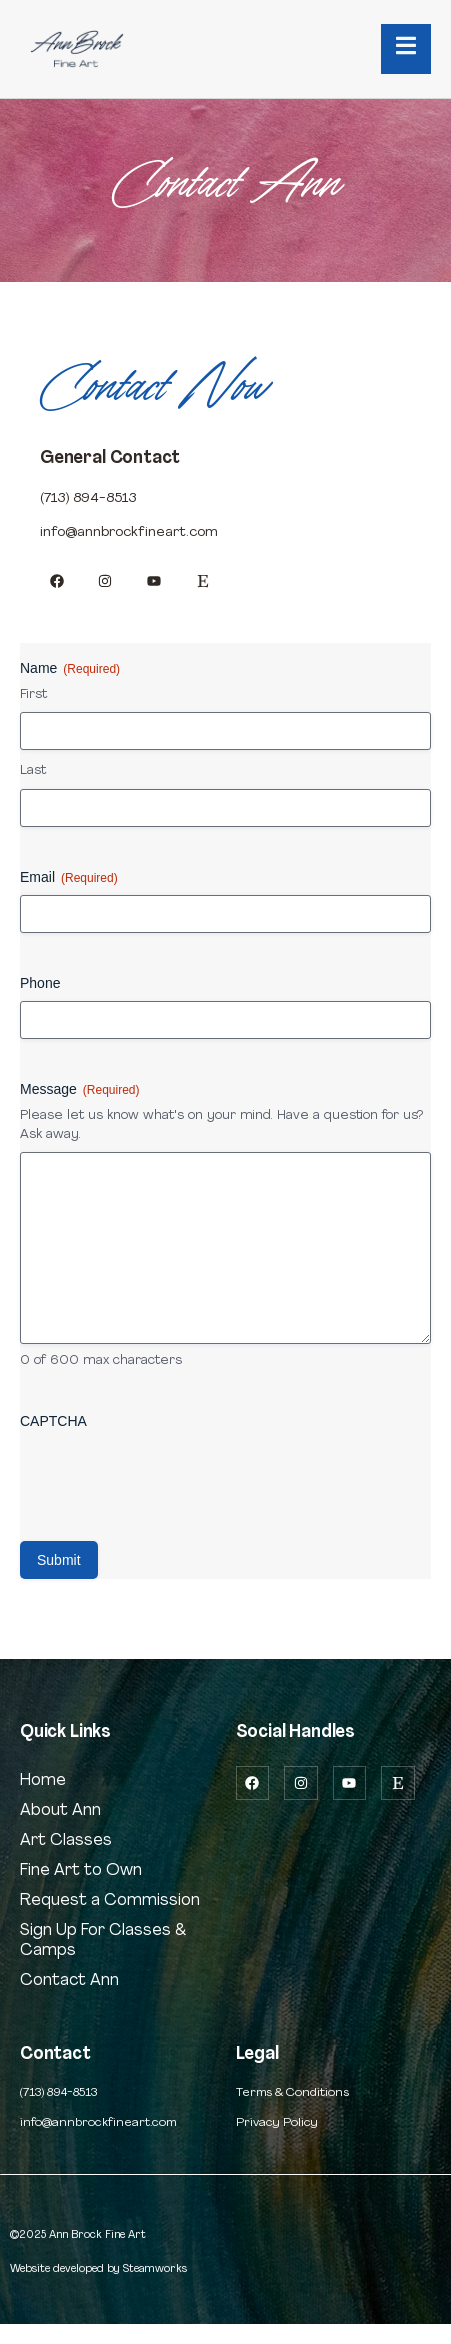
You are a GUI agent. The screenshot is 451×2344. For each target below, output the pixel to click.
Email (69, 878)
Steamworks (155, 2269)
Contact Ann (69, 1981)
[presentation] (172, 1478)
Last (33, 770)
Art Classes (66, 1841)
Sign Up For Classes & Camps (103, 1941)
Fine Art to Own (81, 1871)
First (33, 694)
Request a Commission (110, 1901)
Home (43, 1781)
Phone (40, 983)
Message (80, 1090)
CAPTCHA (53, 1421)
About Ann (60, 1811)
